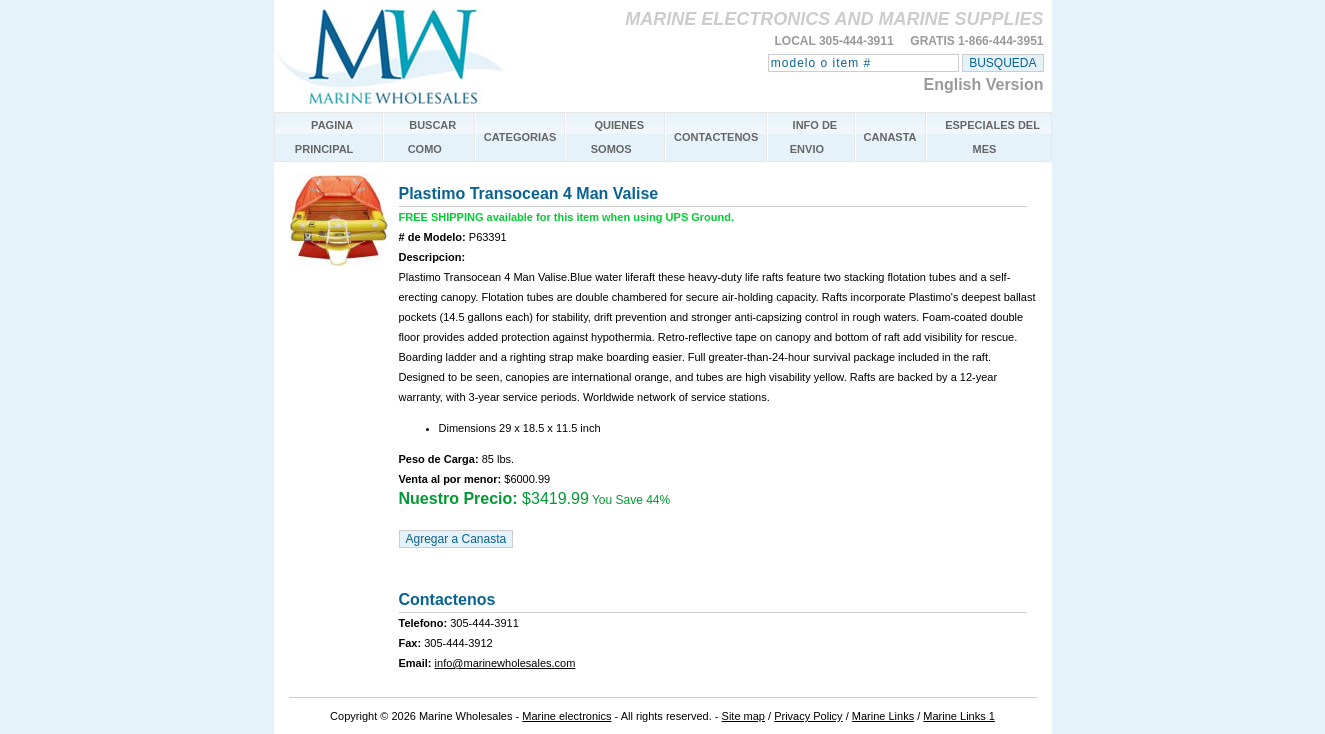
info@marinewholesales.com (505, 663)
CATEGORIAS (520, 137)
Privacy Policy (808, 716)
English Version (983, 84)
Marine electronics (566, 716)
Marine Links (883, 716)
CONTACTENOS (716, 137)
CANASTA (890, 137)
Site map (743, 716)
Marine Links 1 (959, 716)
